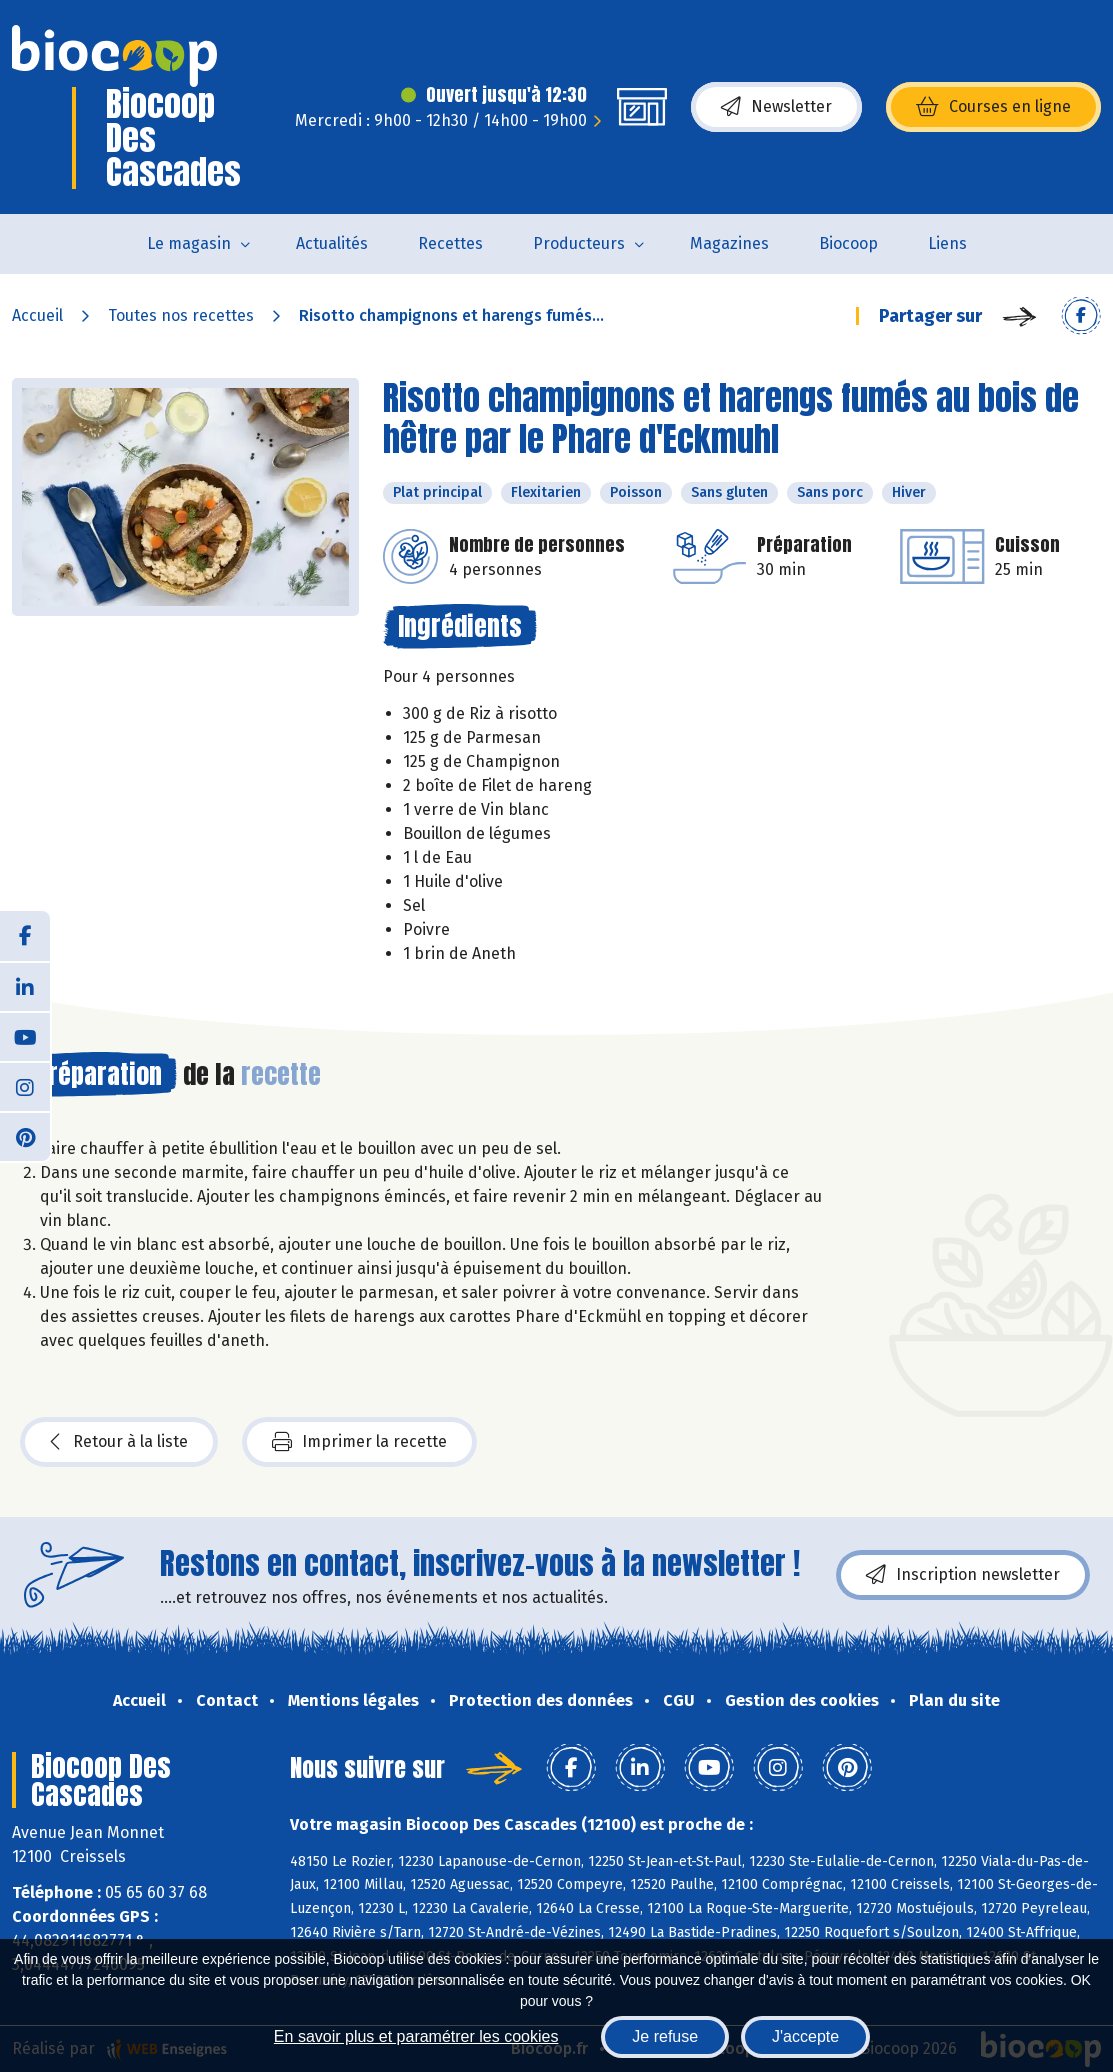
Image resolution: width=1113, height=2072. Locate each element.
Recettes (450, 243)
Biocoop (848, 243)
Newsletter (776, 107)
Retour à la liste (119, 1442)
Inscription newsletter (963, 1575)
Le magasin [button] (189, 243)
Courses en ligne (993, 107)
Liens (947, 243)
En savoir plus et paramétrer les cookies (416, 2036)
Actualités (332, 243)
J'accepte (805, 2036)
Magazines (729, 243)
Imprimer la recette (359, 1442)
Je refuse (665, 2036)
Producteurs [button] (579, 243)
